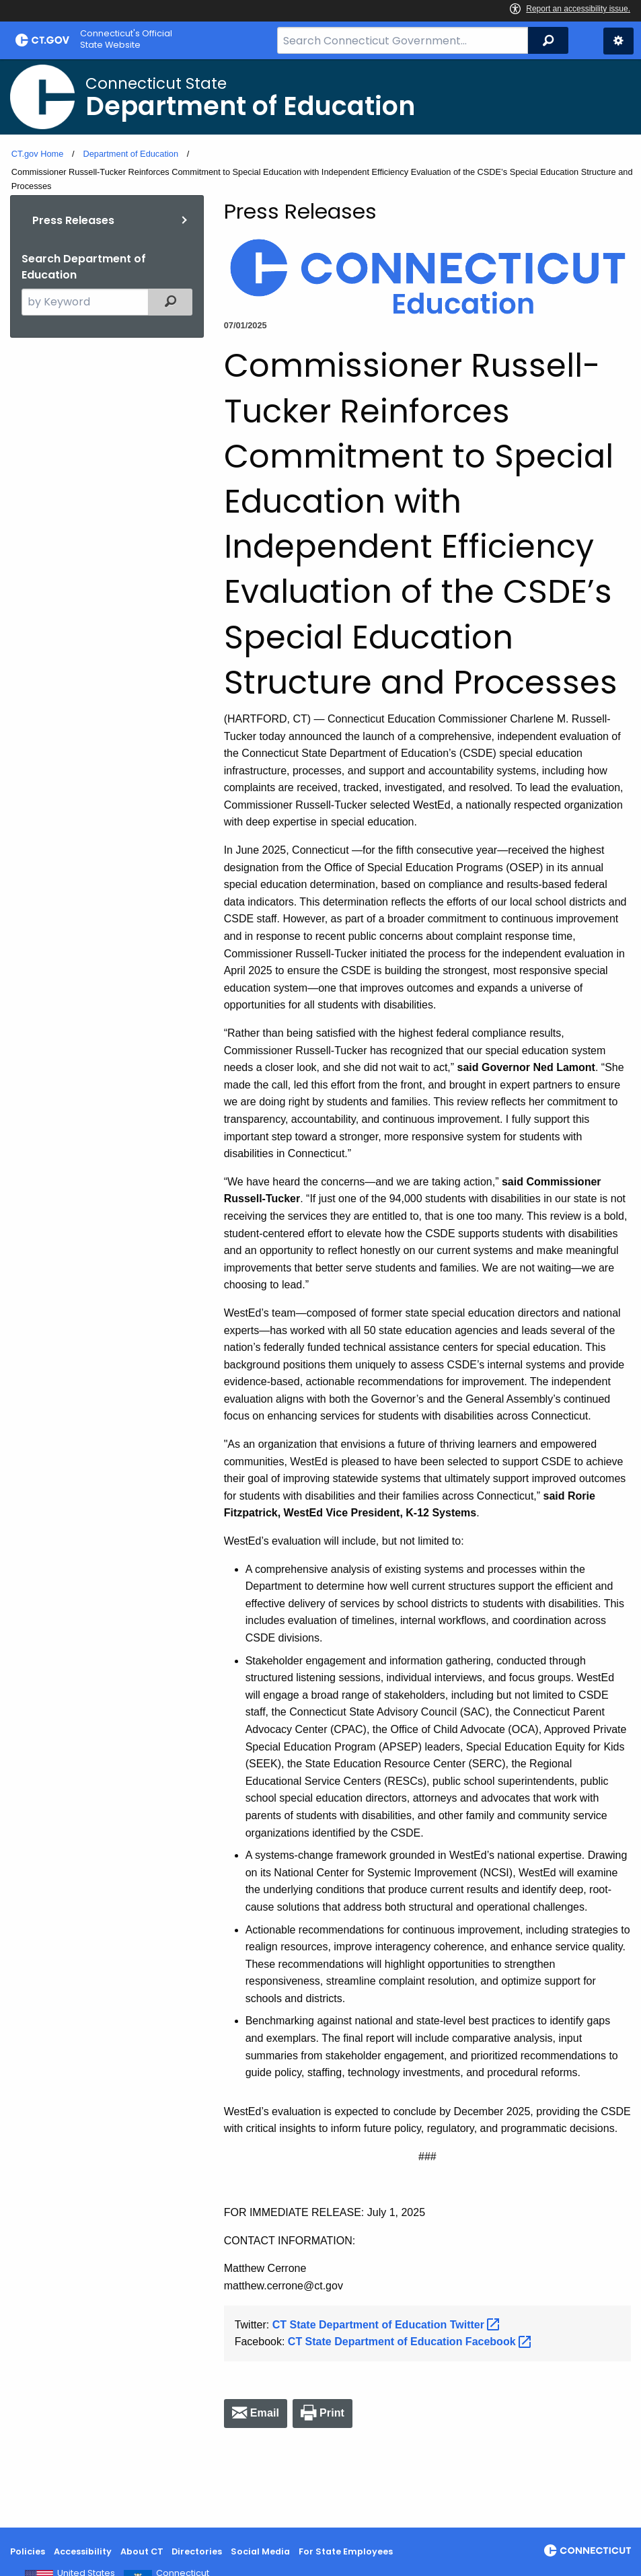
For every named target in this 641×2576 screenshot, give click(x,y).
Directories (197, 2551)
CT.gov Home (37, 154)
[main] (320, 1293)
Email (264, 2413)
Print (331, 2413)
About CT (141, 2551)
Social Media (260, 2551)
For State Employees (346, 2551)
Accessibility (83, 2551)
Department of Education (130, 154)
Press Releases (73, 220)
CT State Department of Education (388, 2324)
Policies (27, 2551)
